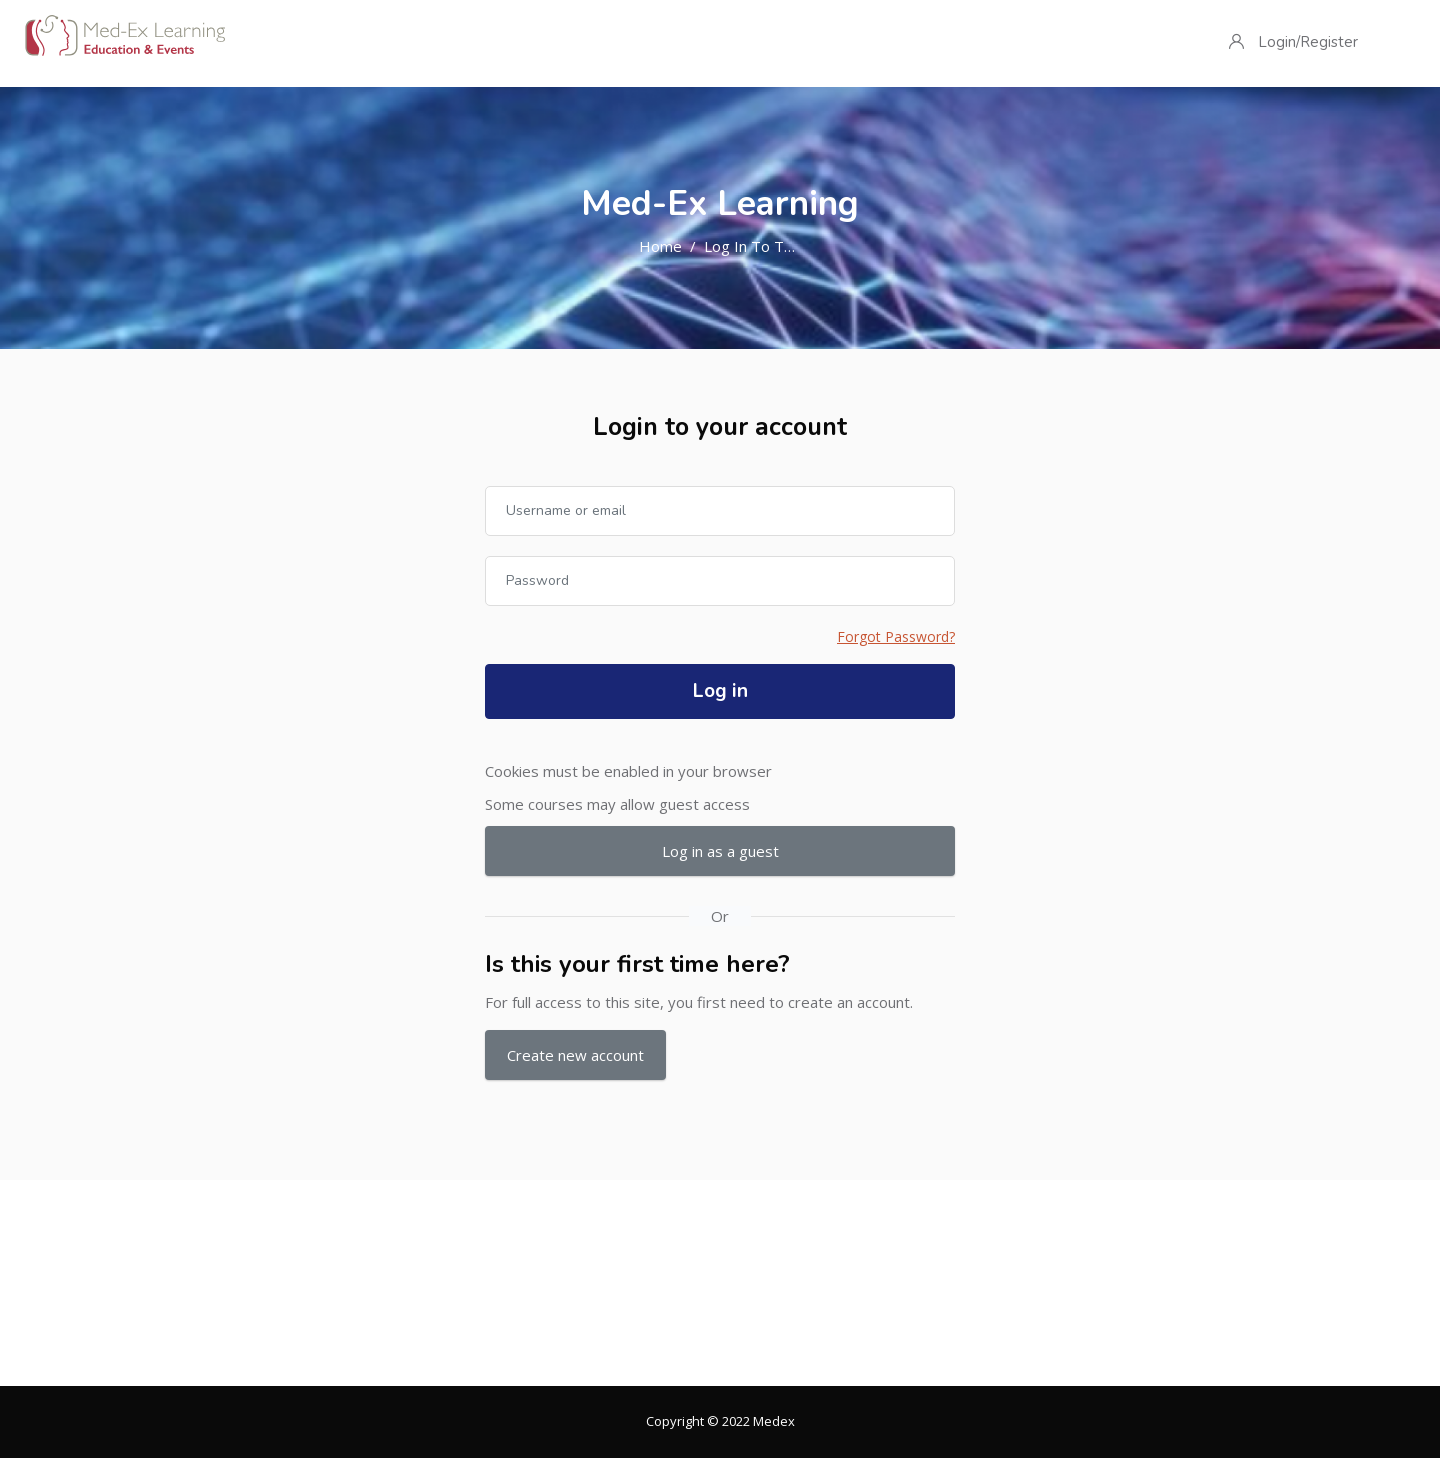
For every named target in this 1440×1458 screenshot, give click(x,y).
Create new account (575, 1055)
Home (660, 246)
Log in (720, 691)
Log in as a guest (720, 851)
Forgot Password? (896, 636)
